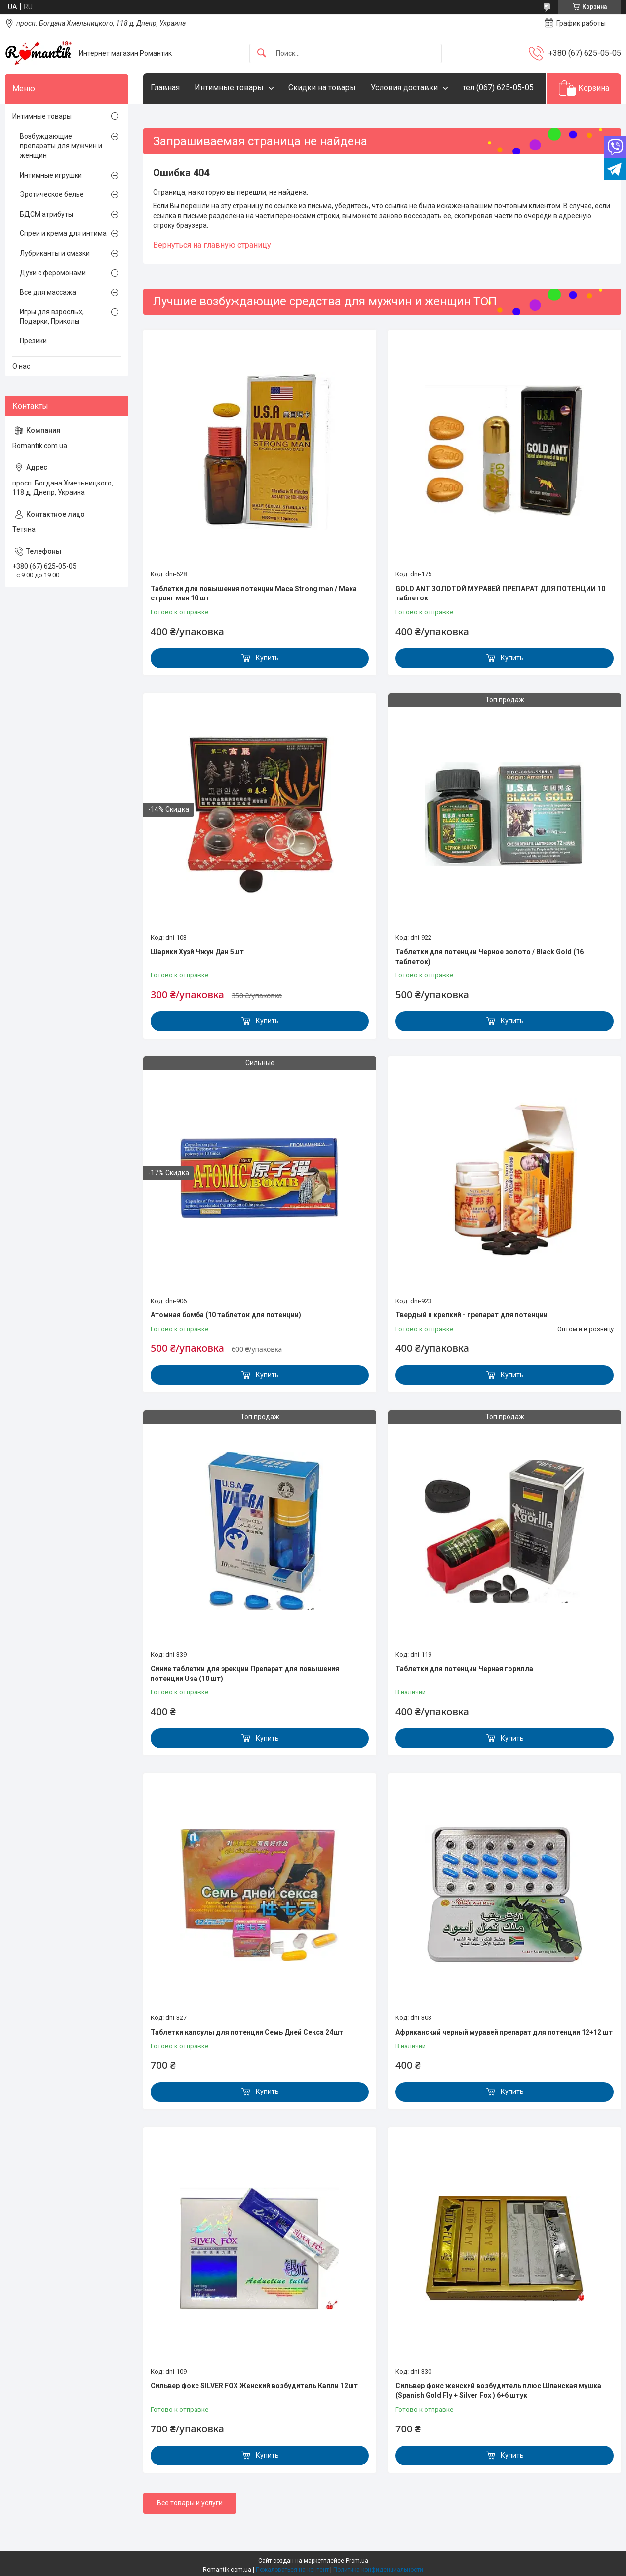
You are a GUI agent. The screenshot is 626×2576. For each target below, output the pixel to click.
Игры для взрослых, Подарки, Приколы (52, 317)
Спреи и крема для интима (63, 233)
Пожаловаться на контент (292, 2569)
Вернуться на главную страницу (212, 245)
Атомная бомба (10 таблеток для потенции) (226, 1315)
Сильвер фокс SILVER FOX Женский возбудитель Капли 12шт (254, 2385)
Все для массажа (48, 292)
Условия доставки (404, 87)
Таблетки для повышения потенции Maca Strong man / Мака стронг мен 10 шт (254, 593)
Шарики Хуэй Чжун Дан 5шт (197, 952)
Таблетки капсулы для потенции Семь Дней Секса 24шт (247, 2032)
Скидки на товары (322, 87)
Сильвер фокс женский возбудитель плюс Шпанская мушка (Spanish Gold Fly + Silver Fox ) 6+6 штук (498, 2390)
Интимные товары (229, 87)
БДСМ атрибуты (46, 214)
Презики (33, 341)
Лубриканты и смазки (55, 253)
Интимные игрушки (51, 175)
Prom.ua (357, 2560)
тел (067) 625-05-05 (498, 87)
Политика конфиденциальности (378, 2569)
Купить (267, 658)
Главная (165, 87)
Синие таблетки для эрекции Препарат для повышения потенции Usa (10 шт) (245, 1673)
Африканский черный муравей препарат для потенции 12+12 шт (504, 2032)
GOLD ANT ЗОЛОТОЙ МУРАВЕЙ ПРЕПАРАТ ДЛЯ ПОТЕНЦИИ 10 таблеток (500, 593)
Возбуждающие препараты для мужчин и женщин (61, 145)
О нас (21, 366)
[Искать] (262, 53)
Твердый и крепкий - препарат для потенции (471, 1315)
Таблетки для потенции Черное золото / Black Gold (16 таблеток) (489, 957)
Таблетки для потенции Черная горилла (464, 1669)
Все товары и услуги (190, 2503)
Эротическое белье (52, 194)
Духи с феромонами (53, 273)
